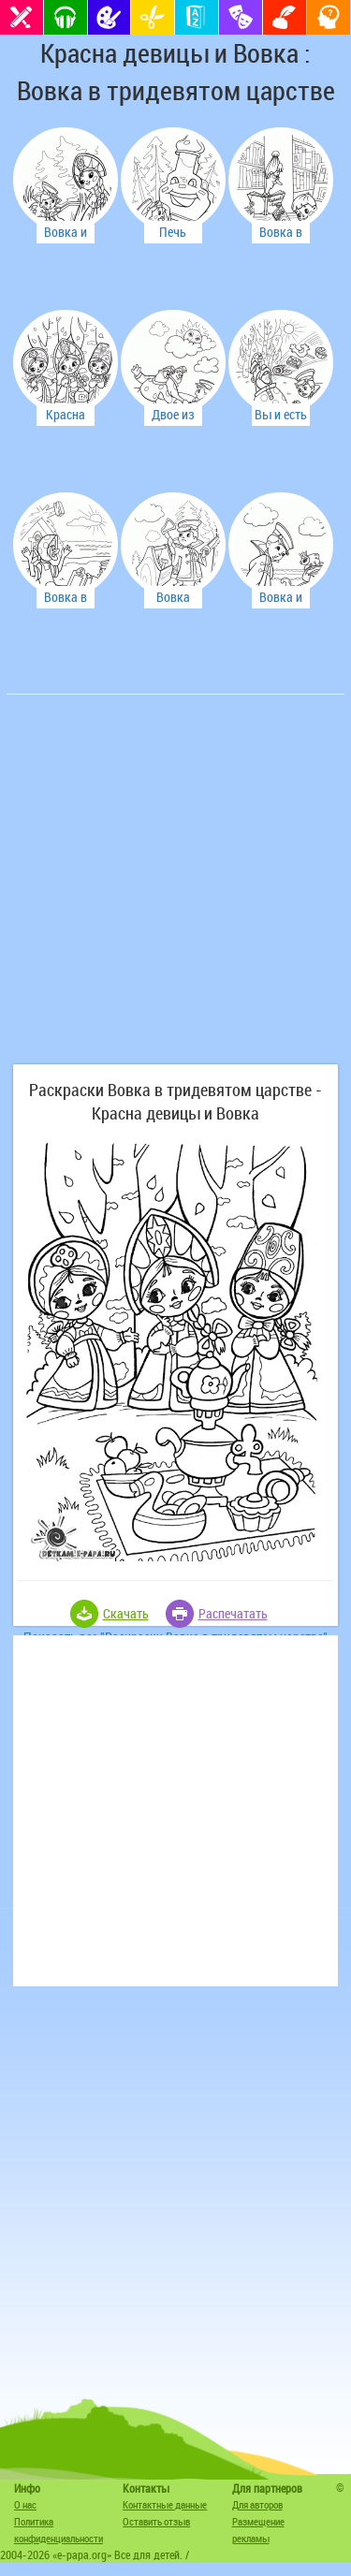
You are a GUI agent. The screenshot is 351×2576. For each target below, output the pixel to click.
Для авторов (257, 2504)
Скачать (126, 1613)
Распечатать (233, 1613)
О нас (25, 2504)
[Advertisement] (175, 888)
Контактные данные (165, 2504)
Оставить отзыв (156, 2521)
